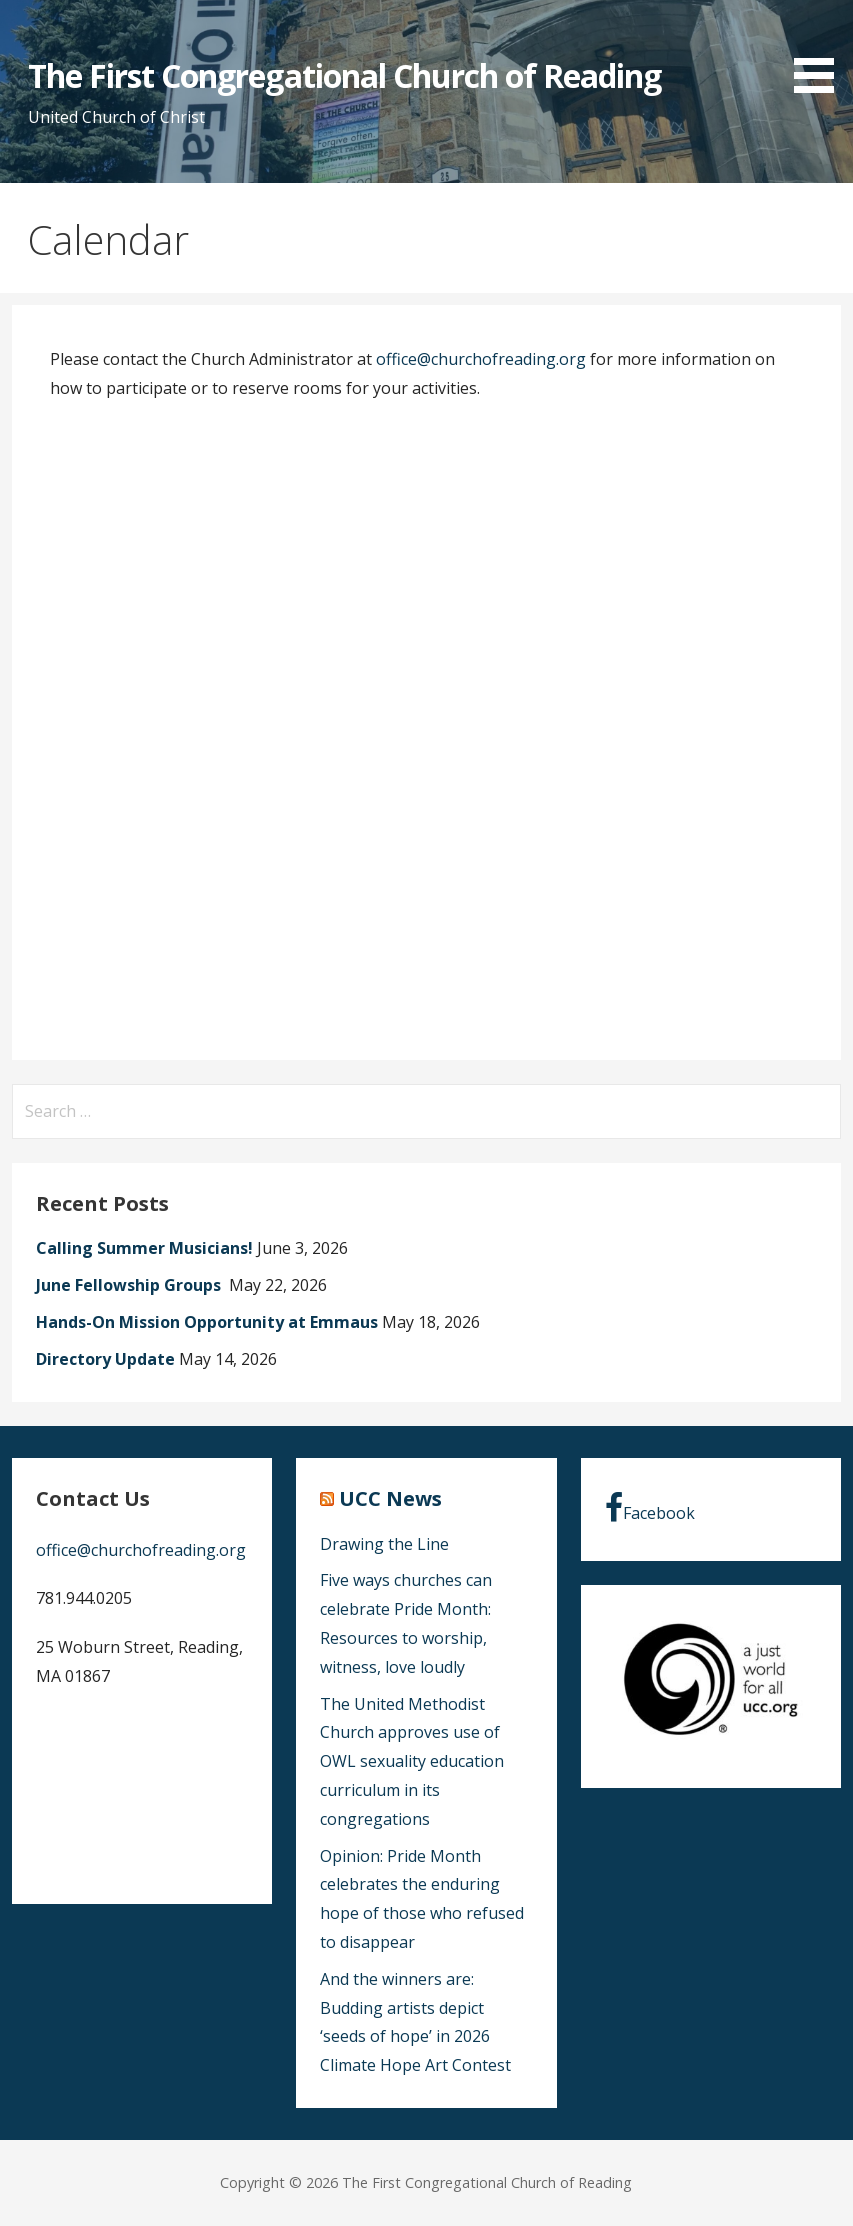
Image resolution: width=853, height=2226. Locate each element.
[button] (821, 50)
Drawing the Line (384, 1544)
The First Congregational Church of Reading (345, 75)
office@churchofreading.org (481, 359)
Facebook (650, 1508)
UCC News (390, 1498)
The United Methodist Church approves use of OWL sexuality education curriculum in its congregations (412, 1761)
